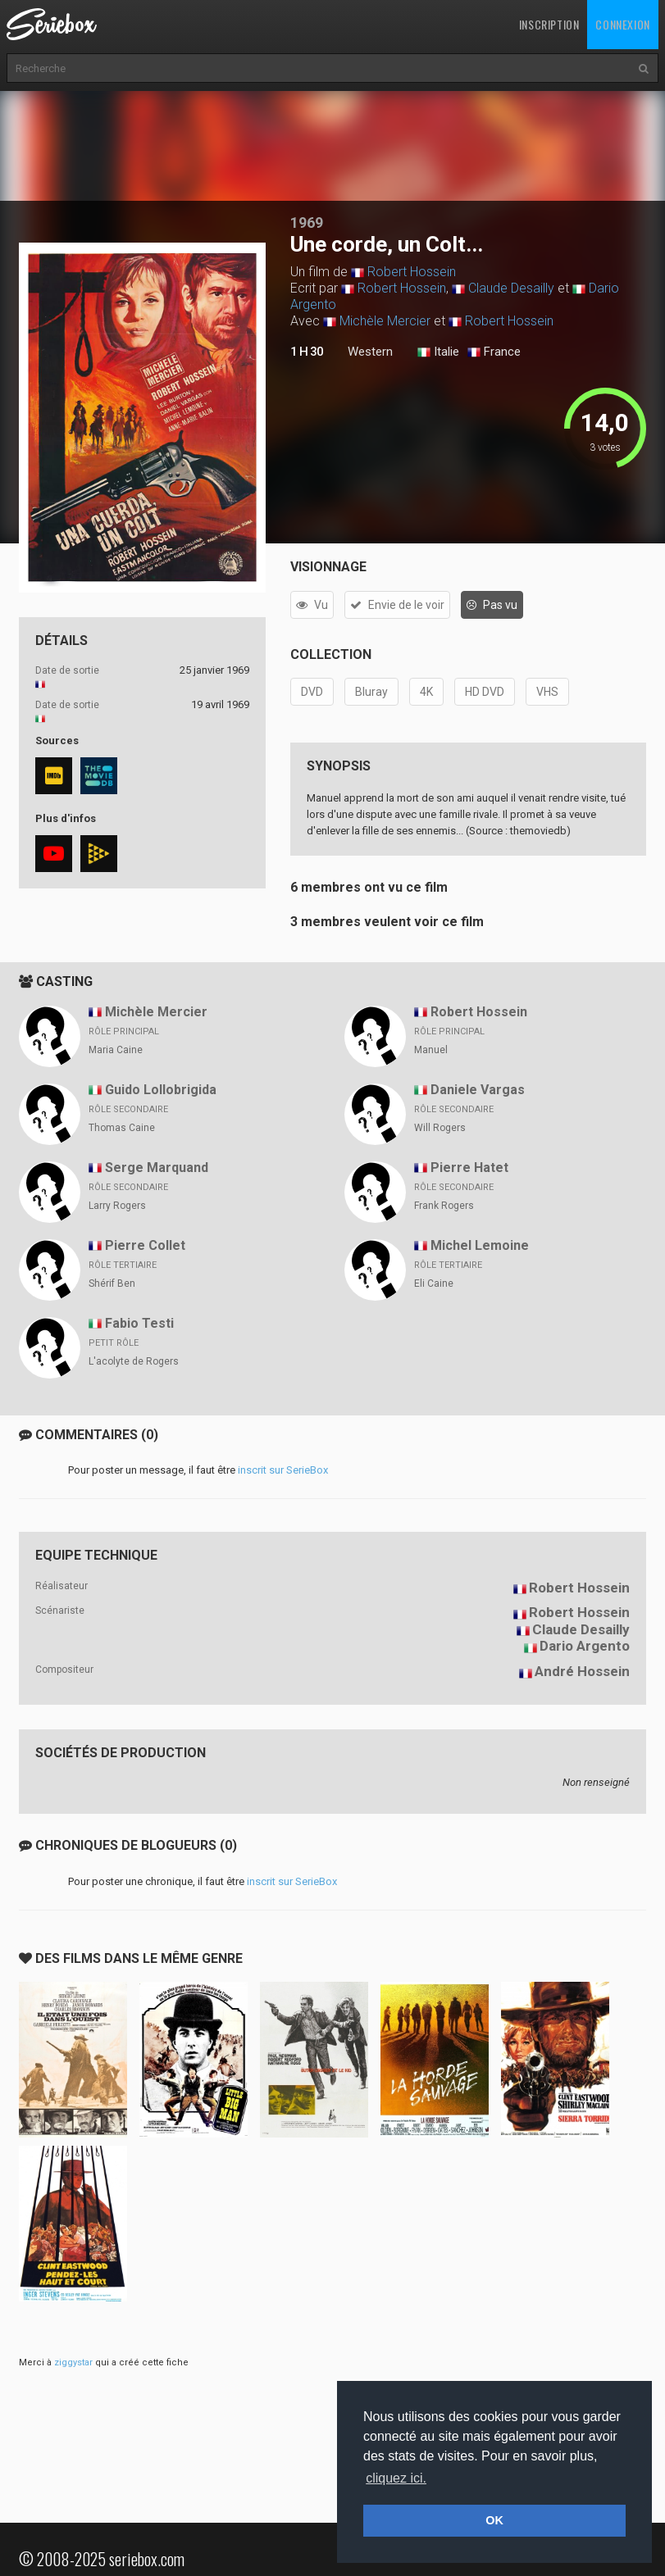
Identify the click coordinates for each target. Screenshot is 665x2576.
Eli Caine (433, 1283)
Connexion (622, 24)
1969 (306, 222)
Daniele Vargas (477, 1089)
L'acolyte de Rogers (134, 1361)
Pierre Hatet (469, 1167)
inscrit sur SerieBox (283, 1470)
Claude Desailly (511, 288)
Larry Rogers (117, 1205)
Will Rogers (440, 1128)
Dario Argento (585, 1646)
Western (370, 351)
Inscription (549, 24)
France (494, 352)
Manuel (431, 1050)
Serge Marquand (156, 1167)
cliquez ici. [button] (396, 2478)
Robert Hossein (411, 271)
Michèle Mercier (384, 321)
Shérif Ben (112, 1283)
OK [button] (494, 2520)
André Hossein (582, 1671)
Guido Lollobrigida (160, 1089)
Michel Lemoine (479, 1245)
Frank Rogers (444, 1205)
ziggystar (73, 2362)
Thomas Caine (122, 1128)
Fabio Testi (139, 1323)
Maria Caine (116, 1050)
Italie (438, 352)
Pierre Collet (145, 1245)
